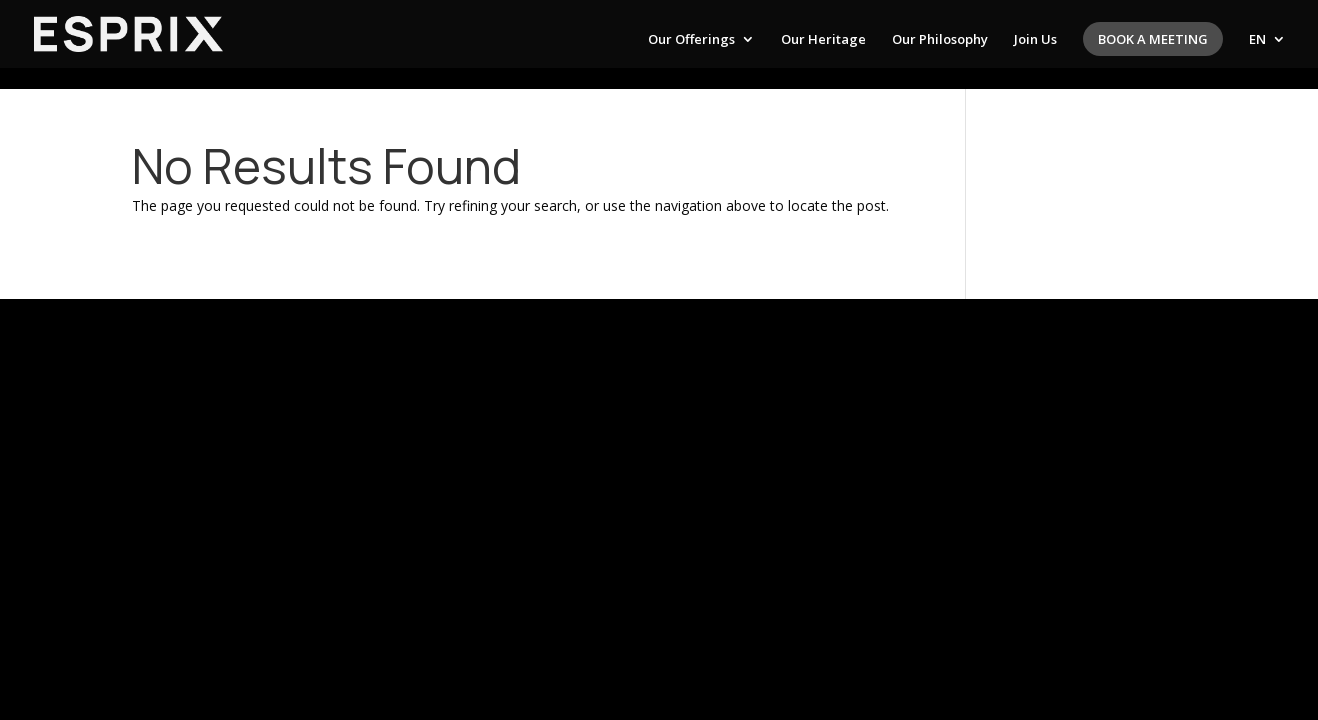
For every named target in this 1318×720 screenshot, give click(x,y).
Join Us (1035, 40)
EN (1257, 40)
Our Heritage (823, 40)
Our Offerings (691, 40)
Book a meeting (1153, 39)
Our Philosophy (940, 40)
